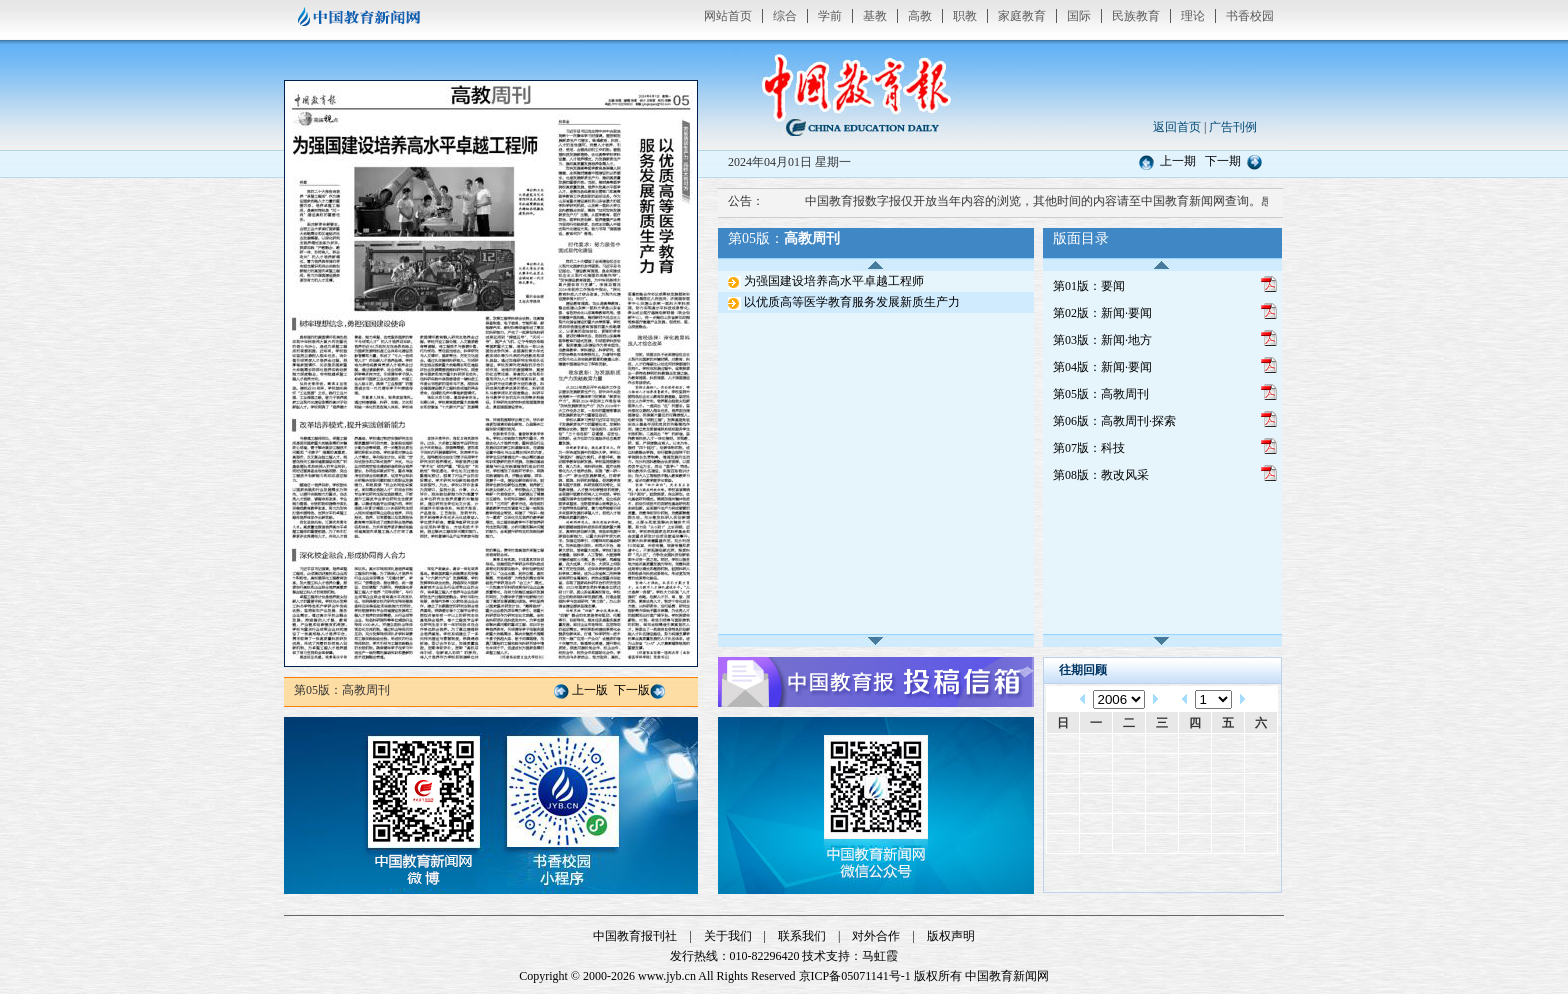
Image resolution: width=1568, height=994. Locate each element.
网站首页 (728, 16)
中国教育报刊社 (635, 936)
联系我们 (802, 936)
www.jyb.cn (667, 976)
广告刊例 (1233, 127)
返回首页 (1177, 127)
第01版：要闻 (1089, 286)
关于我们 (728, 936)
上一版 (590, 690)
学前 (830, 16)
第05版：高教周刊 (1101, 394)
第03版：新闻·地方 (1102, 340)
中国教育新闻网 (1007, 976)
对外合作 (876, 936)
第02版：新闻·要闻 (1102, 313)
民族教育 (1136, 16)
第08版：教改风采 (1101, 475)
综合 (785, 16)
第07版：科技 (1089, 448)
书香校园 (1250, 16)
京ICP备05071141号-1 (855, 976)
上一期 (1178, 161)
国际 (1079, 16)
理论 (1193, 16)
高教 (920, 16)
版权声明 (951, 936)
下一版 (632, 690)
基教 (875, 16)
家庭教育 (1022, 16)
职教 (965, 16)
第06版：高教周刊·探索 (1114, 421)
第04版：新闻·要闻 (1102, 367)
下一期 (1223, 161)
